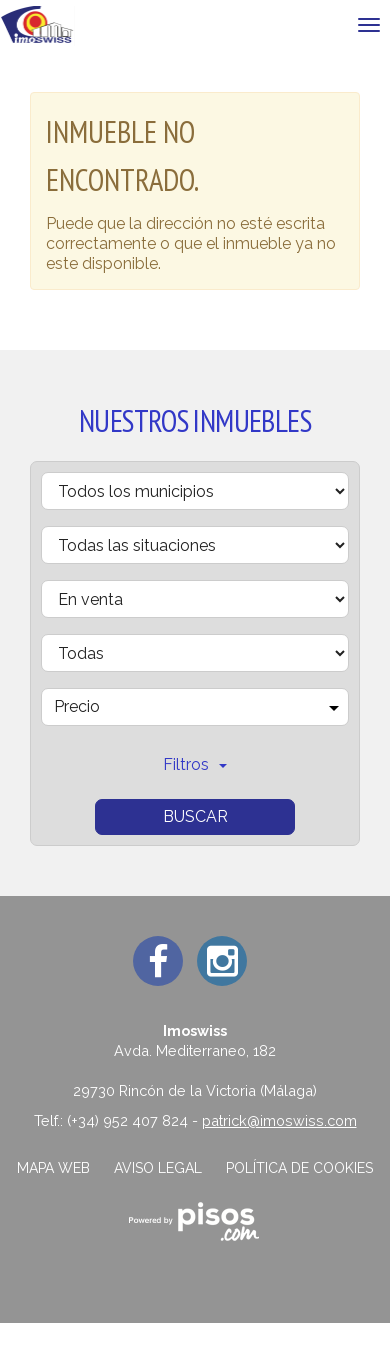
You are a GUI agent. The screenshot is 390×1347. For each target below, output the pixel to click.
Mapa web (53, 1168)
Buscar (195, 816)
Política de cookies (299, 1168)
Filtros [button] (195, 764)
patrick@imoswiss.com (279, 1120)
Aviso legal (158, 1168)
